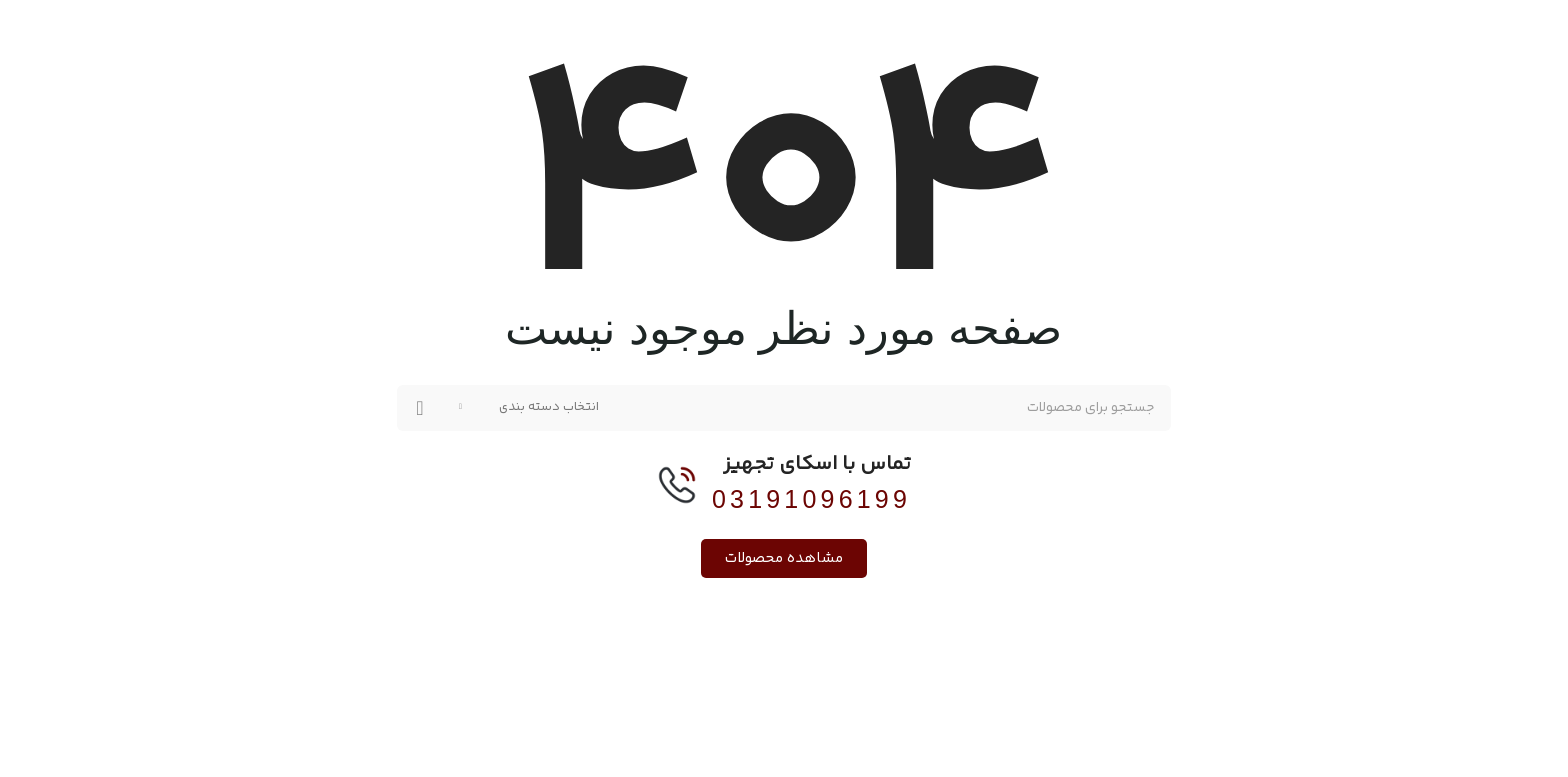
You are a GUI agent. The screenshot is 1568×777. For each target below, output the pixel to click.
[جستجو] (784, 408)
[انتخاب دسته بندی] (529, 408)
